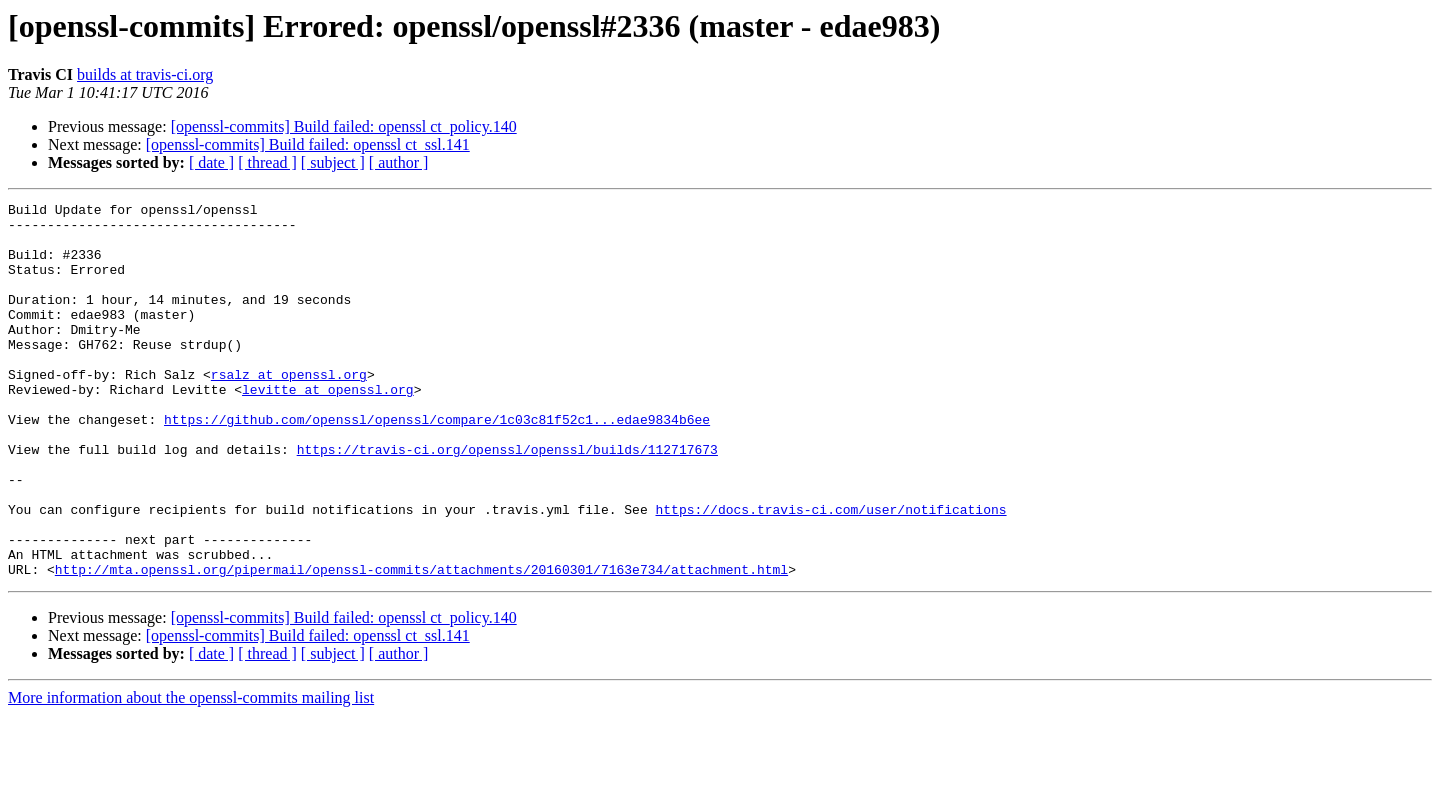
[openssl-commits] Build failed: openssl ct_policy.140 (344, 126)
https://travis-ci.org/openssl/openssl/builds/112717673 (507, 500)
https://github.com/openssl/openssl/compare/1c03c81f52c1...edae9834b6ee (437, 464)
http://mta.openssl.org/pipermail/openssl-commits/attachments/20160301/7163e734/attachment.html (421, 644)
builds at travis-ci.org (145, 74)
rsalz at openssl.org (289, 410)
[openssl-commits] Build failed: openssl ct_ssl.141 (308, 144)
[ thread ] (267, 162)
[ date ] (211, 162)
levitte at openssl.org (328, 428)
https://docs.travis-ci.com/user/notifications (830, 572)
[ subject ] (333, 162)
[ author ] (399, 162)
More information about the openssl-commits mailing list (191, 772)
